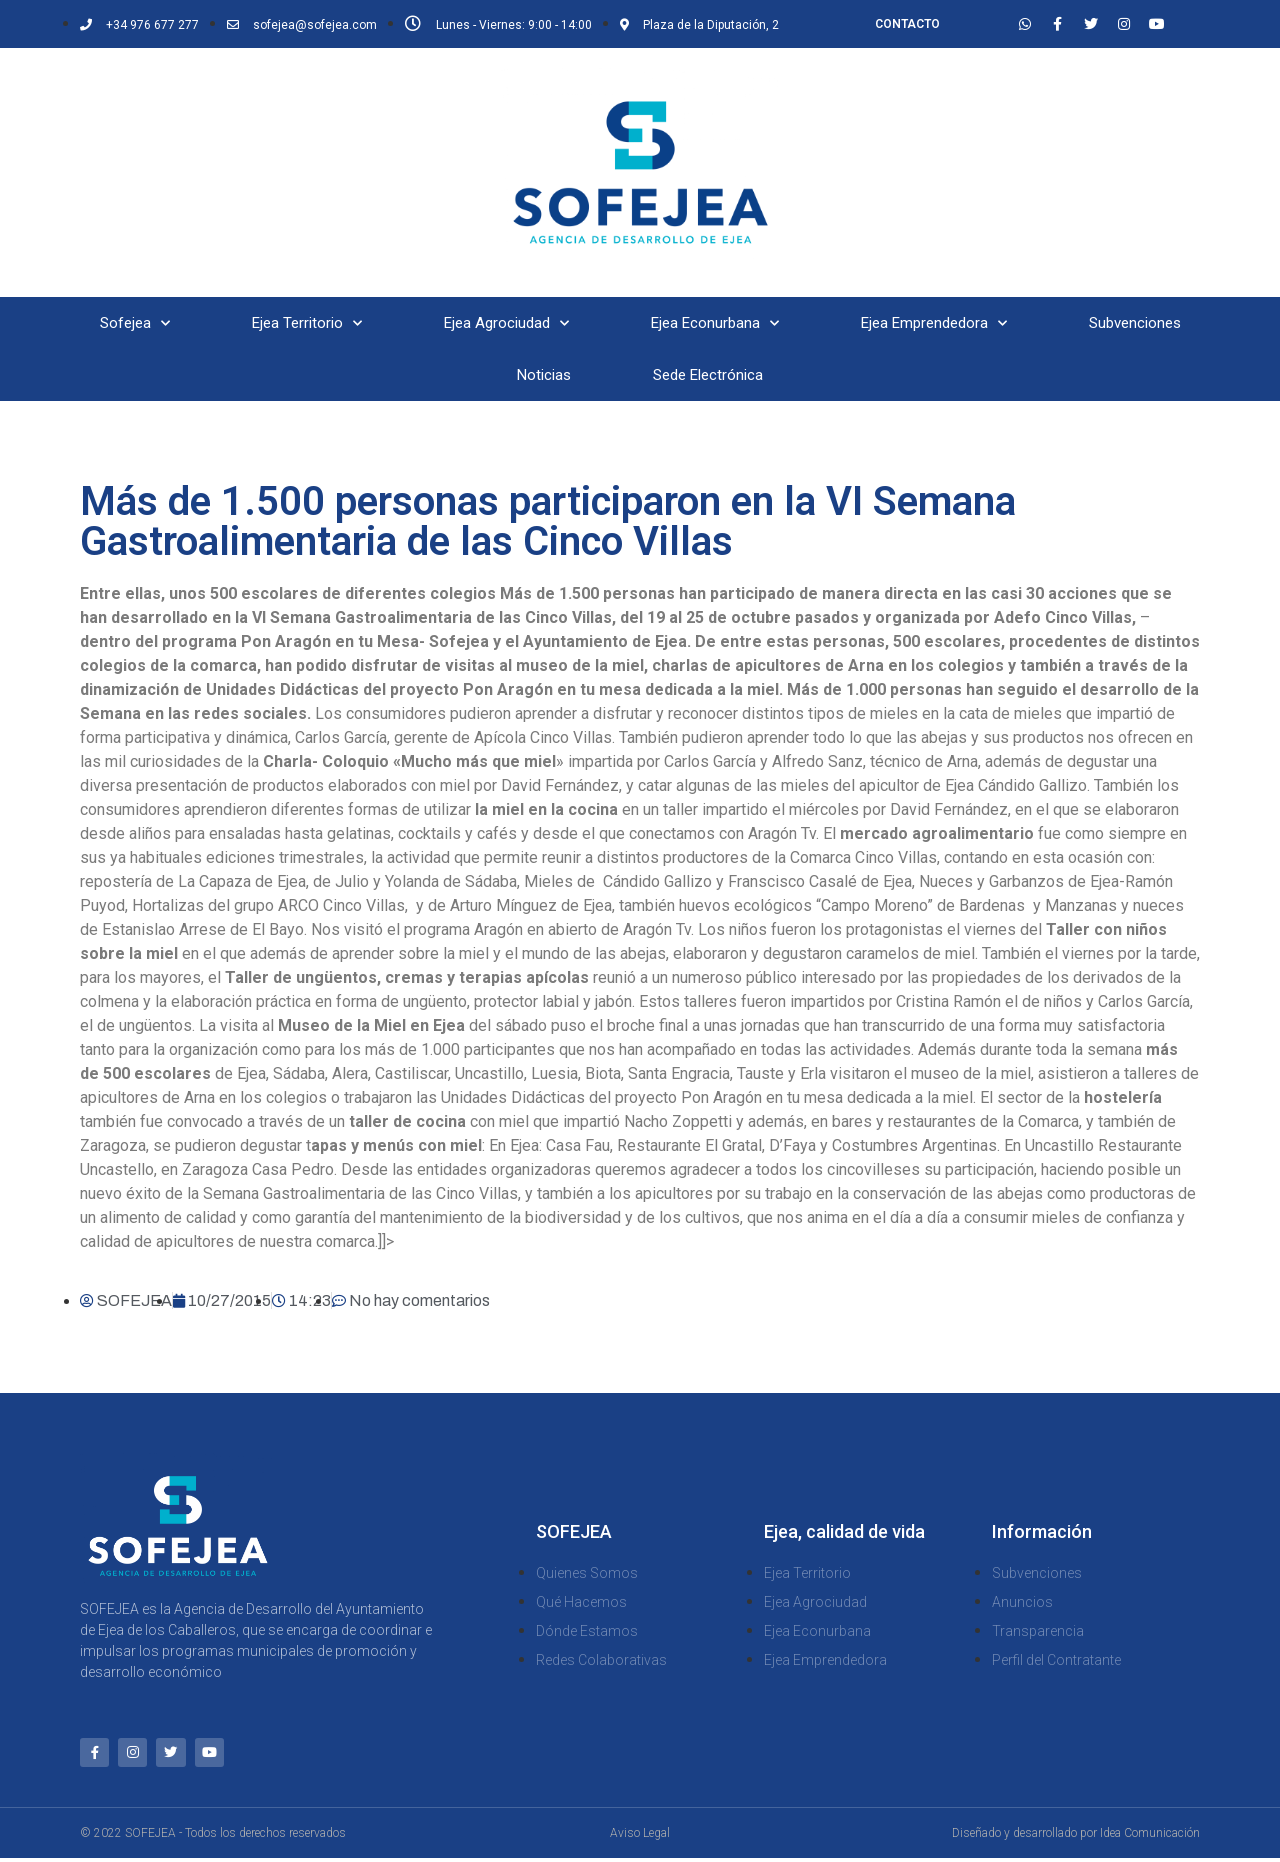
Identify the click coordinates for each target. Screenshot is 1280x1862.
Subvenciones (1135, 323)
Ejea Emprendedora (934, 323)
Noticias (544, 375)
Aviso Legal (640, 1837)
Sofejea (135, 323)
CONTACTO (907, 24)
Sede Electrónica (708, 375)
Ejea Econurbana (715, 323)
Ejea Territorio (307, 323)
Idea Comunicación (1150, 1837)
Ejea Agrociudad (506, 323)
